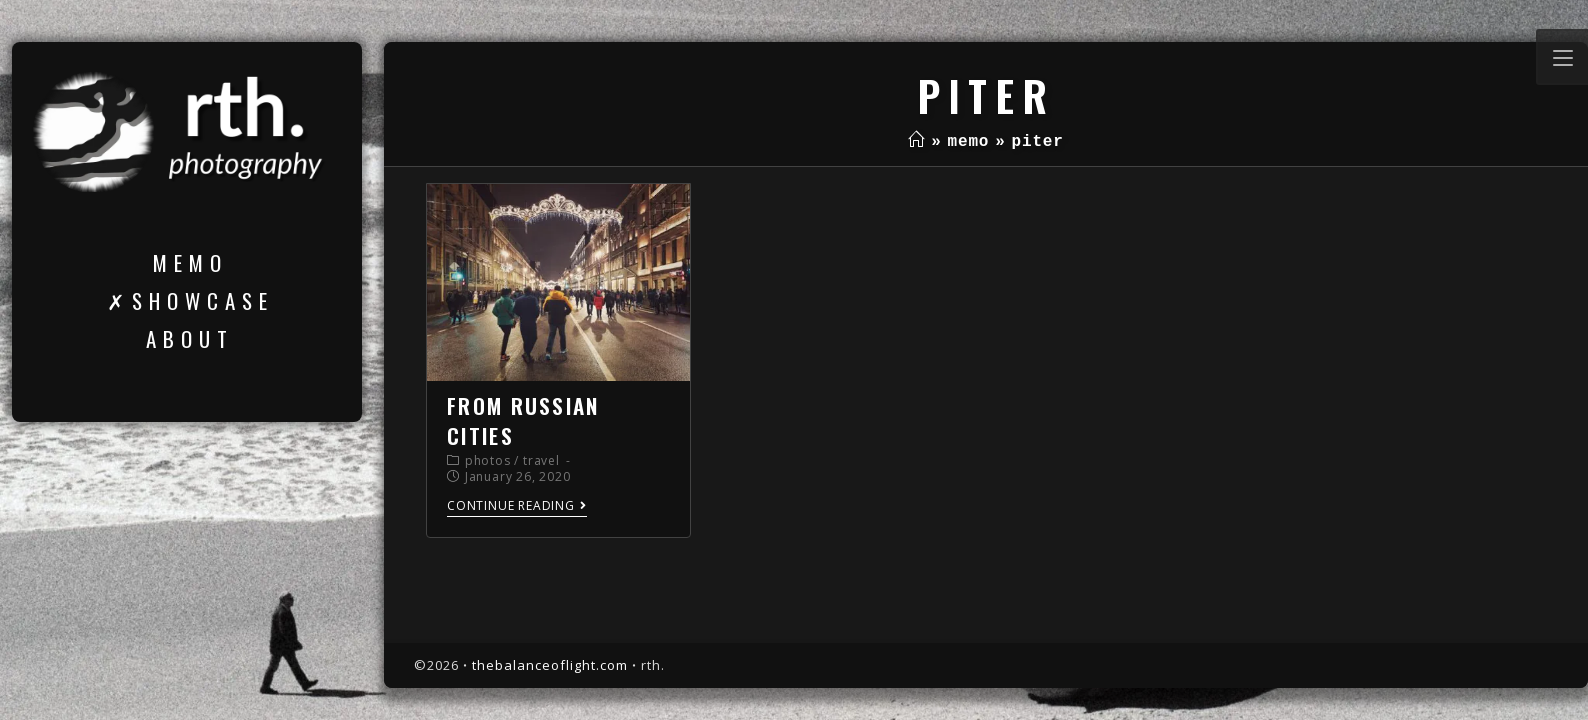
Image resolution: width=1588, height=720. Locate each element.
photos (488, 460)
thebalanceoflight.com (550, 665)
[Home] (916, 142)
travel (541, 460)
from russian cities (523, 420)
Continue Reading (517, 506)
